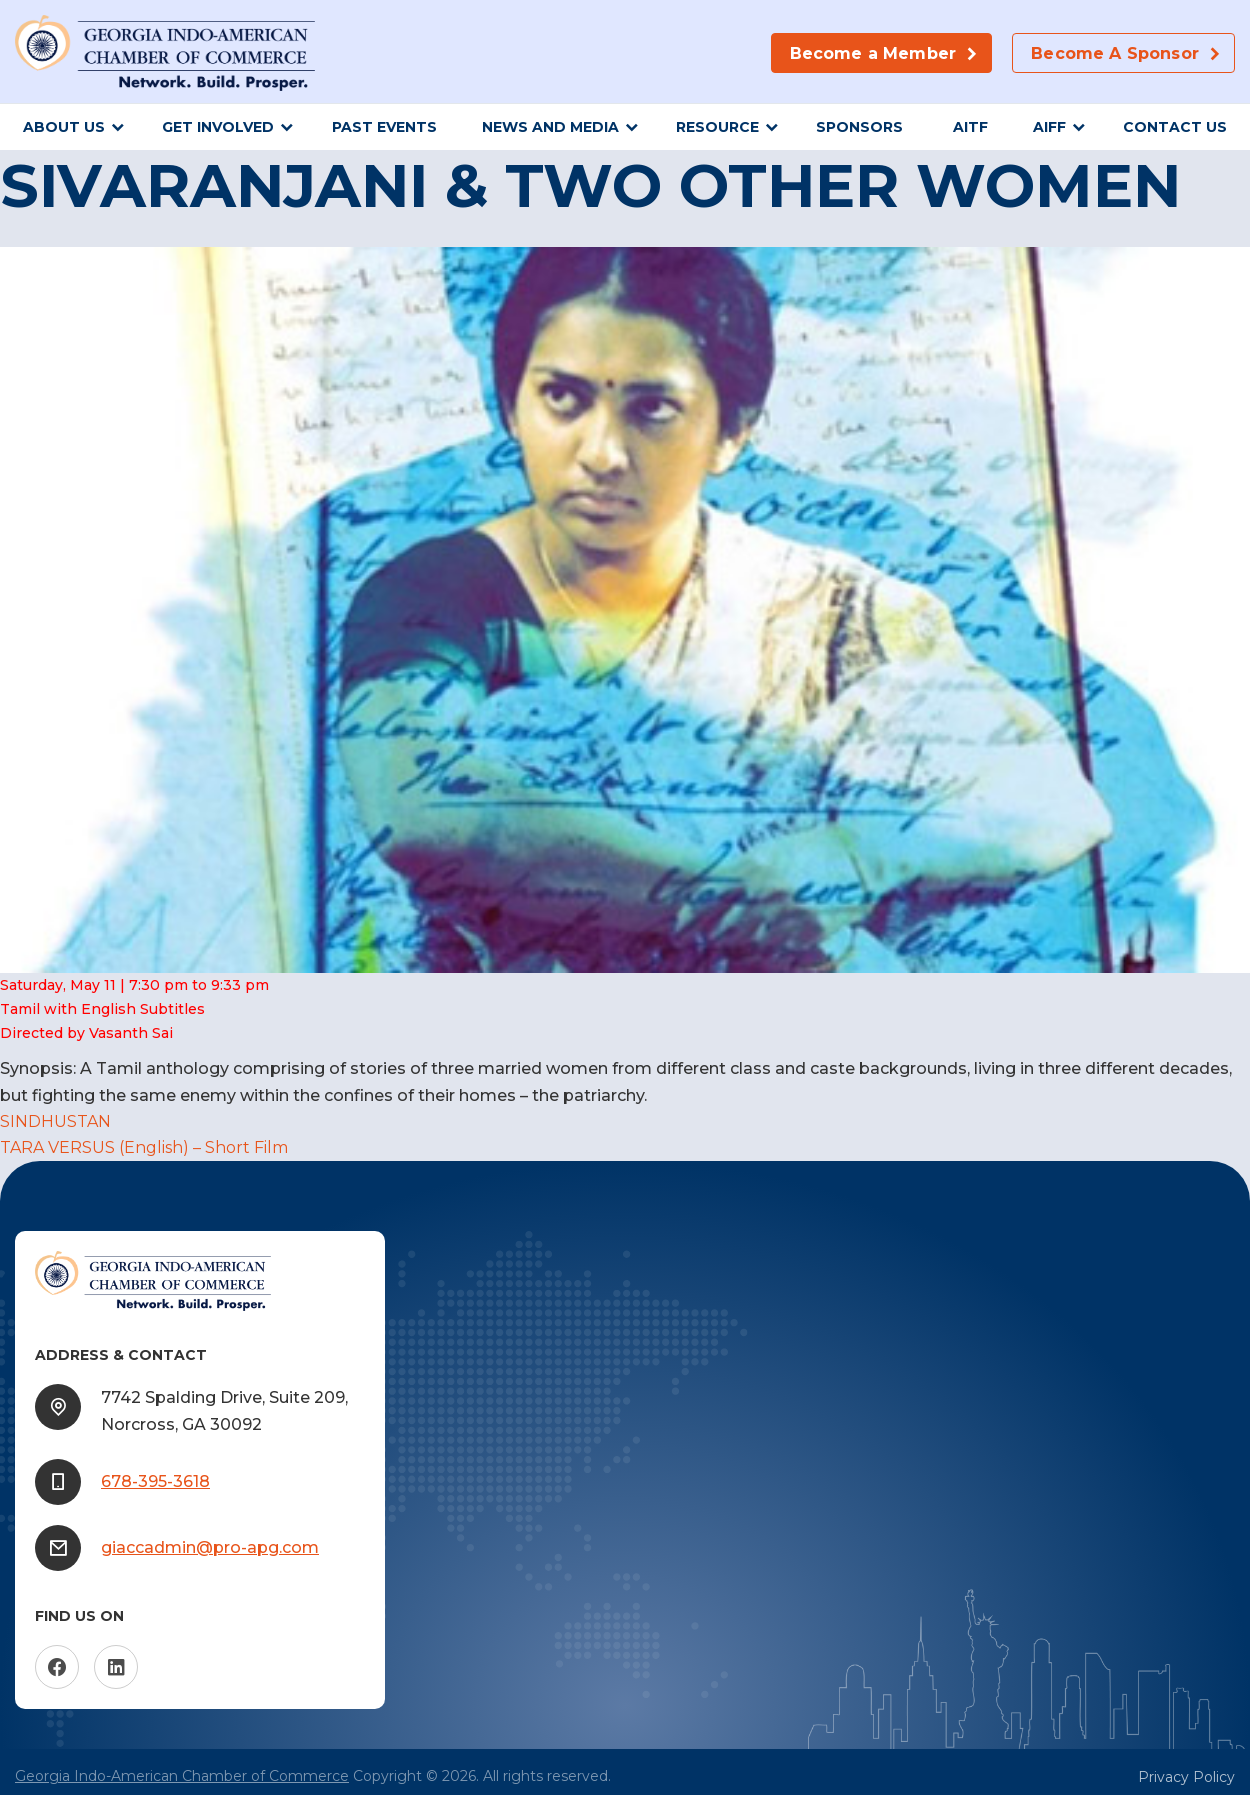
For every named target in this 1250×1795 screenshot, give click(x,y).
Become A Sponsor (1115, 53)
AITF (970, 127)
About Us (64, 127)
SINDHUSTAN (55, 1121)
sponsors (861, 127)
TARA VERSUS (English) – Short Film (144, 1147)
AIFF (1049, 127)
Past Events (384, 127)
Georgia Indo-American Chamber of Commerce (182, 1776)
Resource (717, 127)
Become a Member (873, 53)
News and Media (550, 127)
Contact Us (1175, 127)
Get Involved (218, 127)
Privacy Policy (1186, 1777)
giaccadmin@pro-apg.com (210, 1547)
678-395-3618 (155, 1481)
